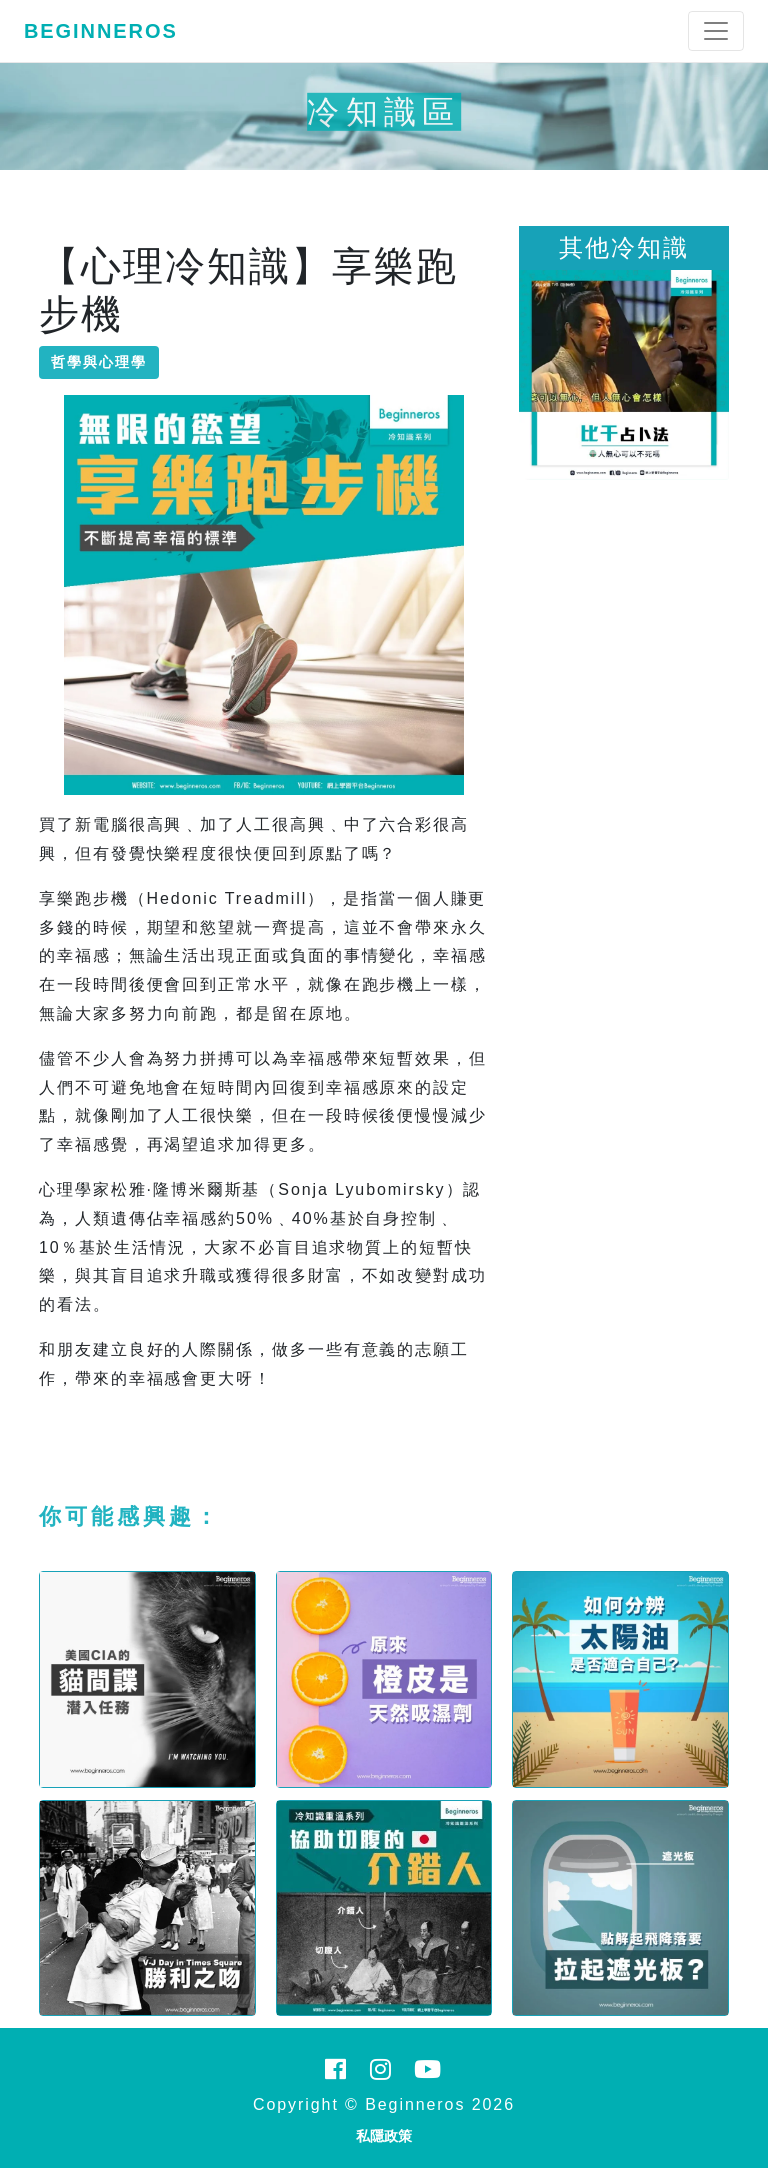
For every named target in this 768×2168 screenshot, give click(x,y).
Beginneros (101, 31)
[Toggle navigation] (716, 31)
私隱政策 (384, 2136)
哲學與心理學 (99, 362)
